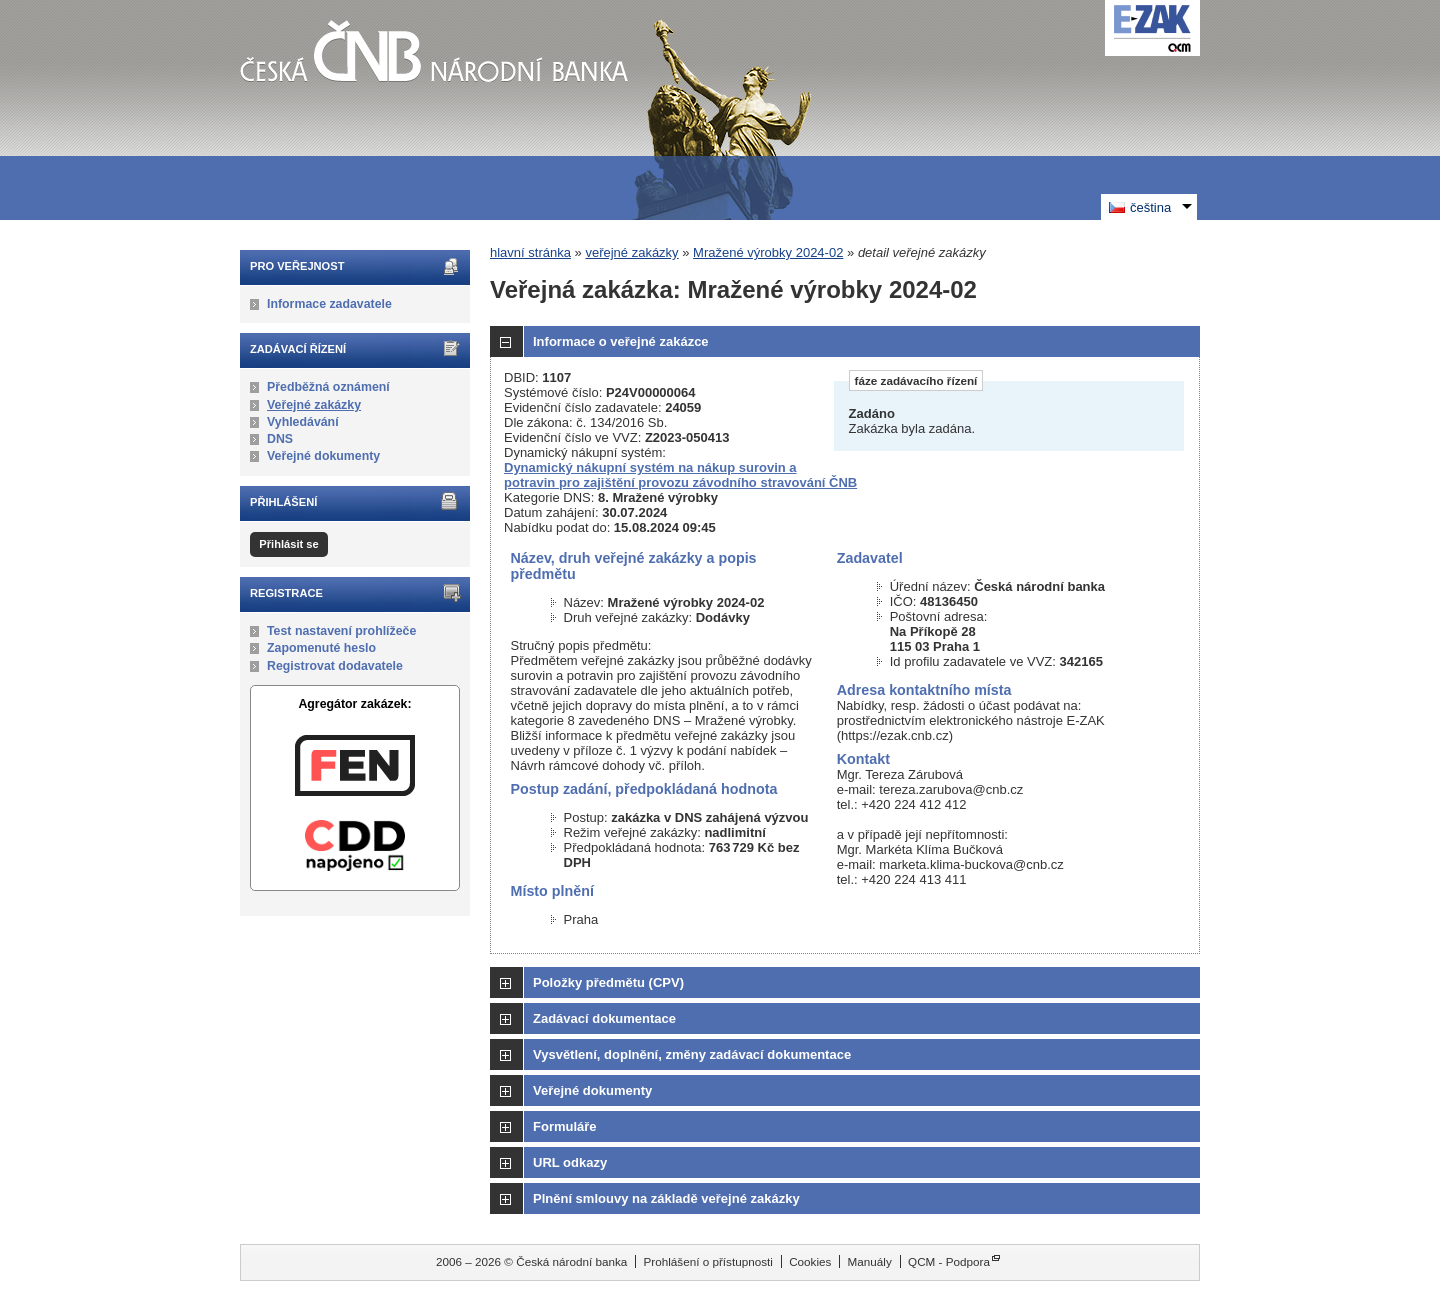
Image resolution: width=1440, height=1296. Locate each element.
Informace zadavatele (329, 304)
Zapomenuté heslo (321, 648)
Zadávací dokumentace (604, 1018)
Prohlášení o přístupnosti (708, 1261)
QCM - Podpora (949, 1261)
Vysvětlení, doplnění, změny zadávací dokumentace (692, 1054)
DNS (280, 439)
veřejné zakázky (631, 252)
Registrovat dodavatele (335, 666)
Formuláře (565, 1126)
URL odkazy (570, 1162)
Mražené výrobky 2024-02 (768, 252)
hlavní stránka (530, 252)
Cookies (810, 1261)
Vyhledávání (303, 422)
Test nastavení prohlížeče (341, 631)
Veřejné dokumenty (323, 456)
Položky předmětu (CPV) (608, 982)
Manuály (870, 1261)
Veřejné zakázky (314, 405)
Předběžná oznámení (328, 387)
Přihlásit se (288, 544)
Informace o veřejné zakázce (621, 341)
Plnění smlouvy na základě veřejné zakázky (666, 1198)
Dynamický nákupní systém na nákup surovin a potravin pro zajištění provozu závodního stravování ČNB (680, 475)
